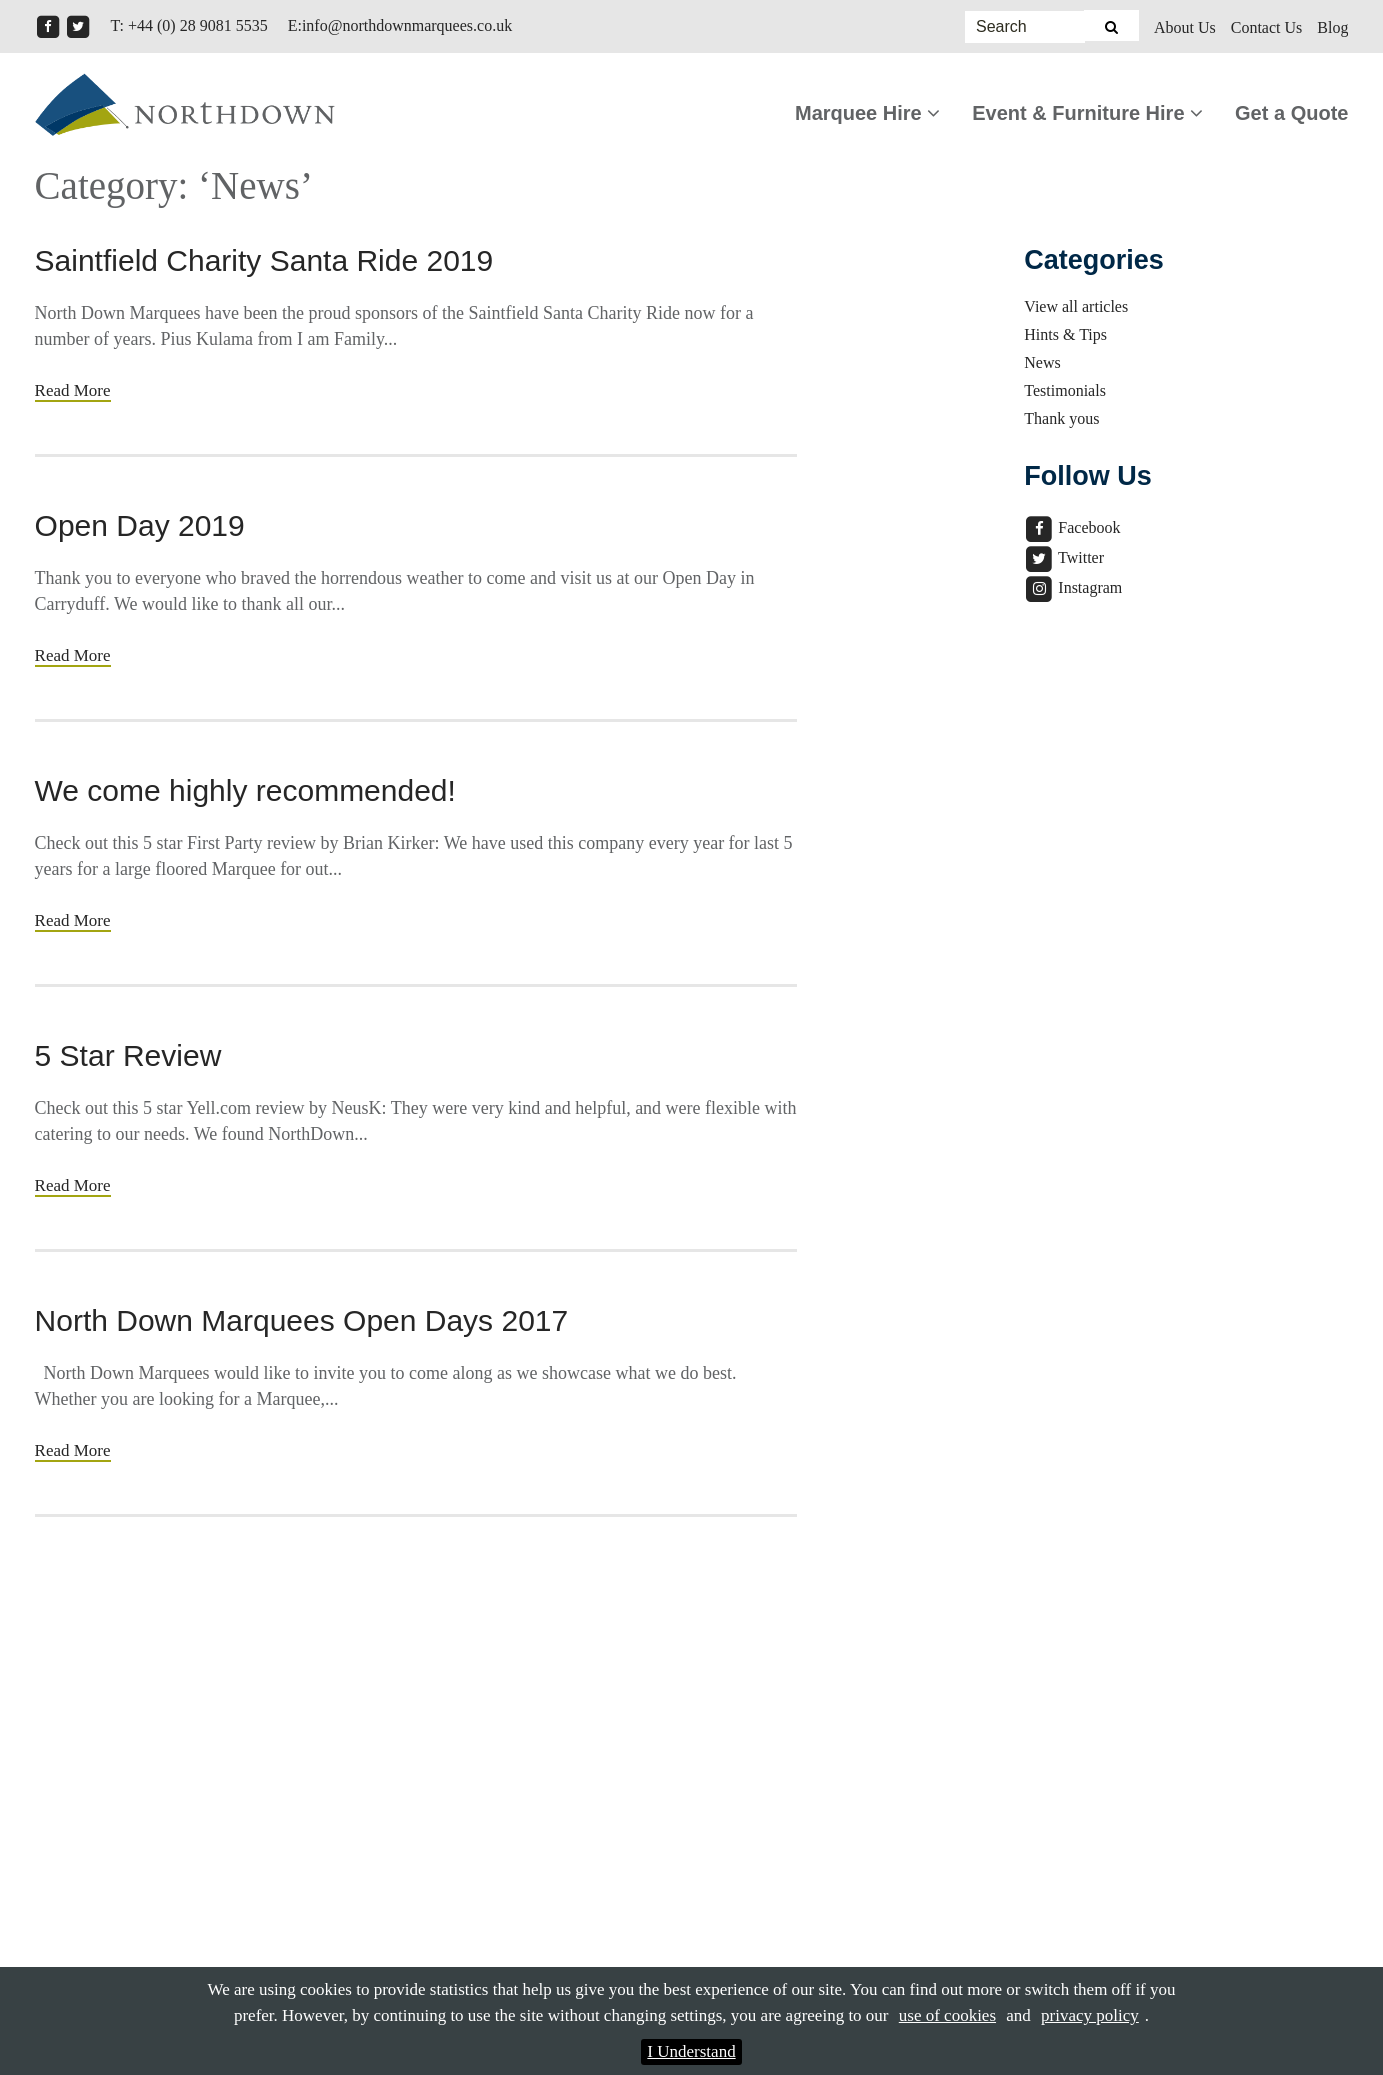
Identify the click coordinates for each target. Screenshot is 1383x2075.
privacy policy (1090, 2015)
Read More (73, 390)
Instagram (1073, 587)
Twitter (1064, 557)
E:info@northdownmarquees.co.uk (400, 25)
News (1042, 362)
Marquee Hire (867, 113)
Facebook (1072, 527)
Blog (1332, 27)
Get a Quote (1291, 113)
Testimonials (1065, 390)
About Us (1185, 27)
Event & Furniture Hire (1087, 113)
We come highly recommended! (245, 790)
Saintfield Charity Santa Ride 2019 (264, 260)
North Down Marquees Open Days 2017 (302, 1320)
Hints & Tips (1065, 334)
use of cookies (947, 2015)
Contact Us (1267, 27)
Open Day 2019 (140, 525)
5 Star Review (128, 1055)
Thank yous (1061, 418)
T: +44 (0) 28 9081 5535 (189, 25)
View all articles (1076, 306)
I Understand (691, 2051)
